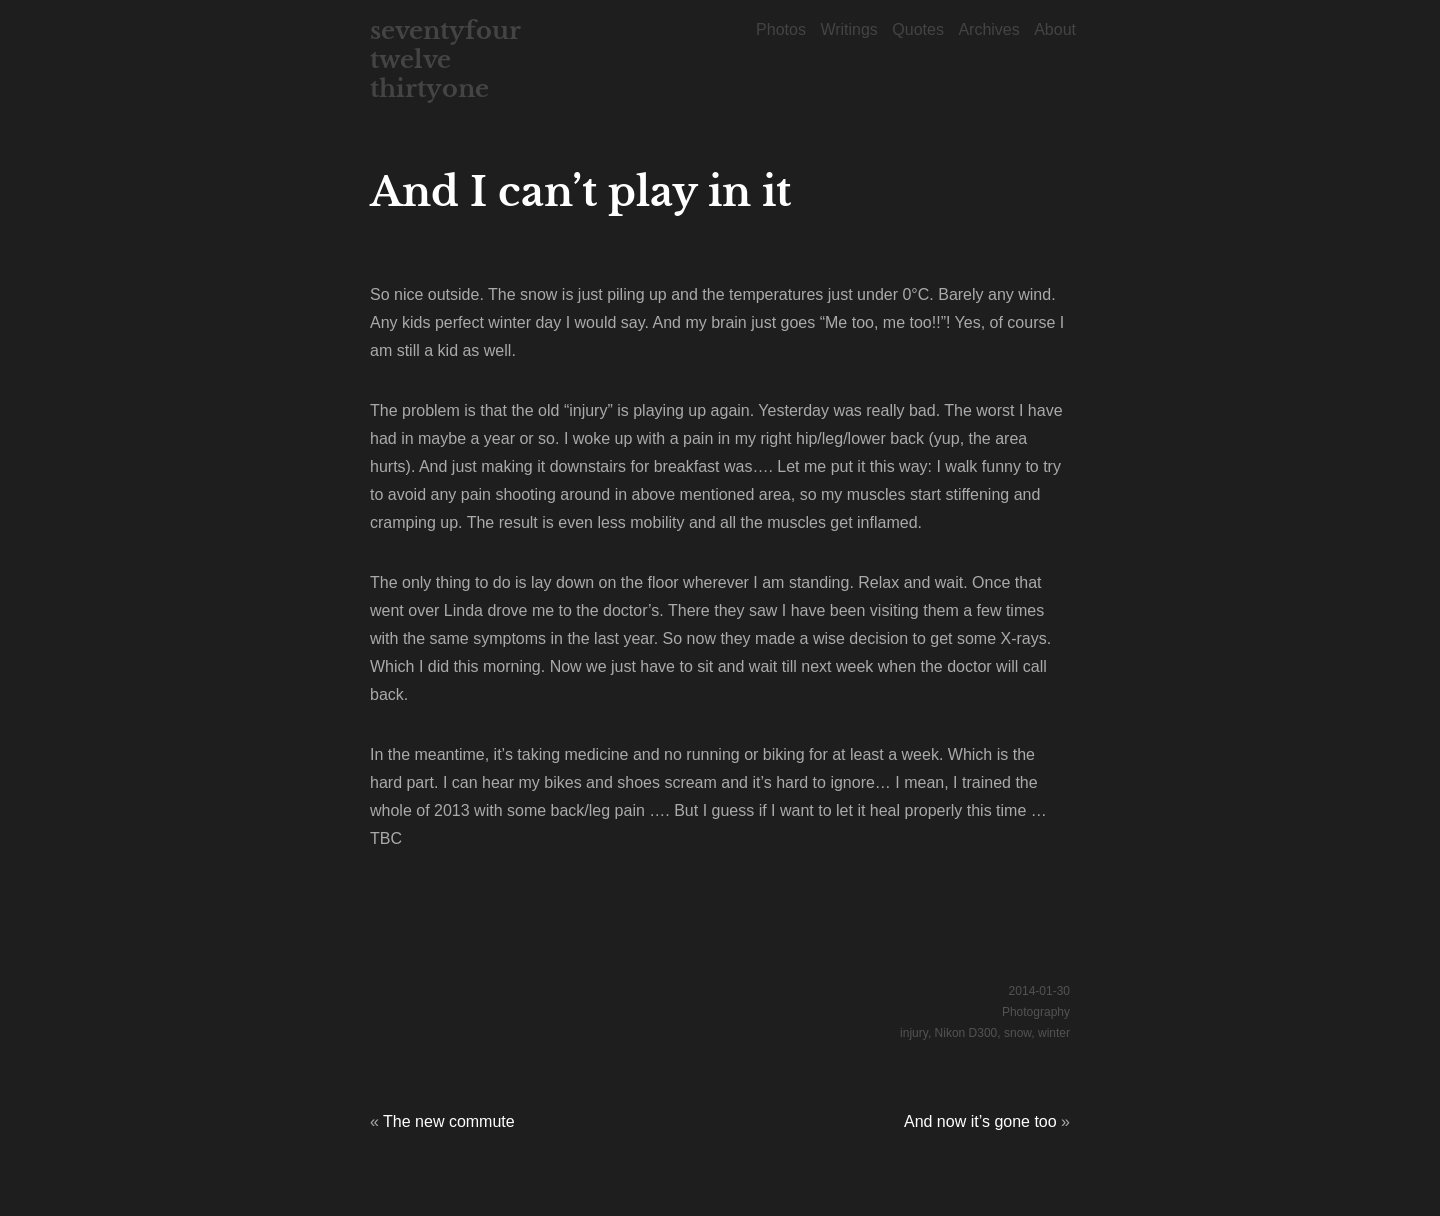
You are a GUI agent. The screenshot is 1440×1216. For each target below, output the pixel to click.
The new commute (449, 1121)
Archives (988, 29)
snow (1017, 1033)
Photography (1036, 1012)
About (1055, 29)
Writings (849, 29)
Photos (781, 29)
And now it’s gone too (980, 1121)
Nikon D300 (966, 1033)
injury (914, 1033)
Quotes (918, 29)
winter (1054, 1033)
